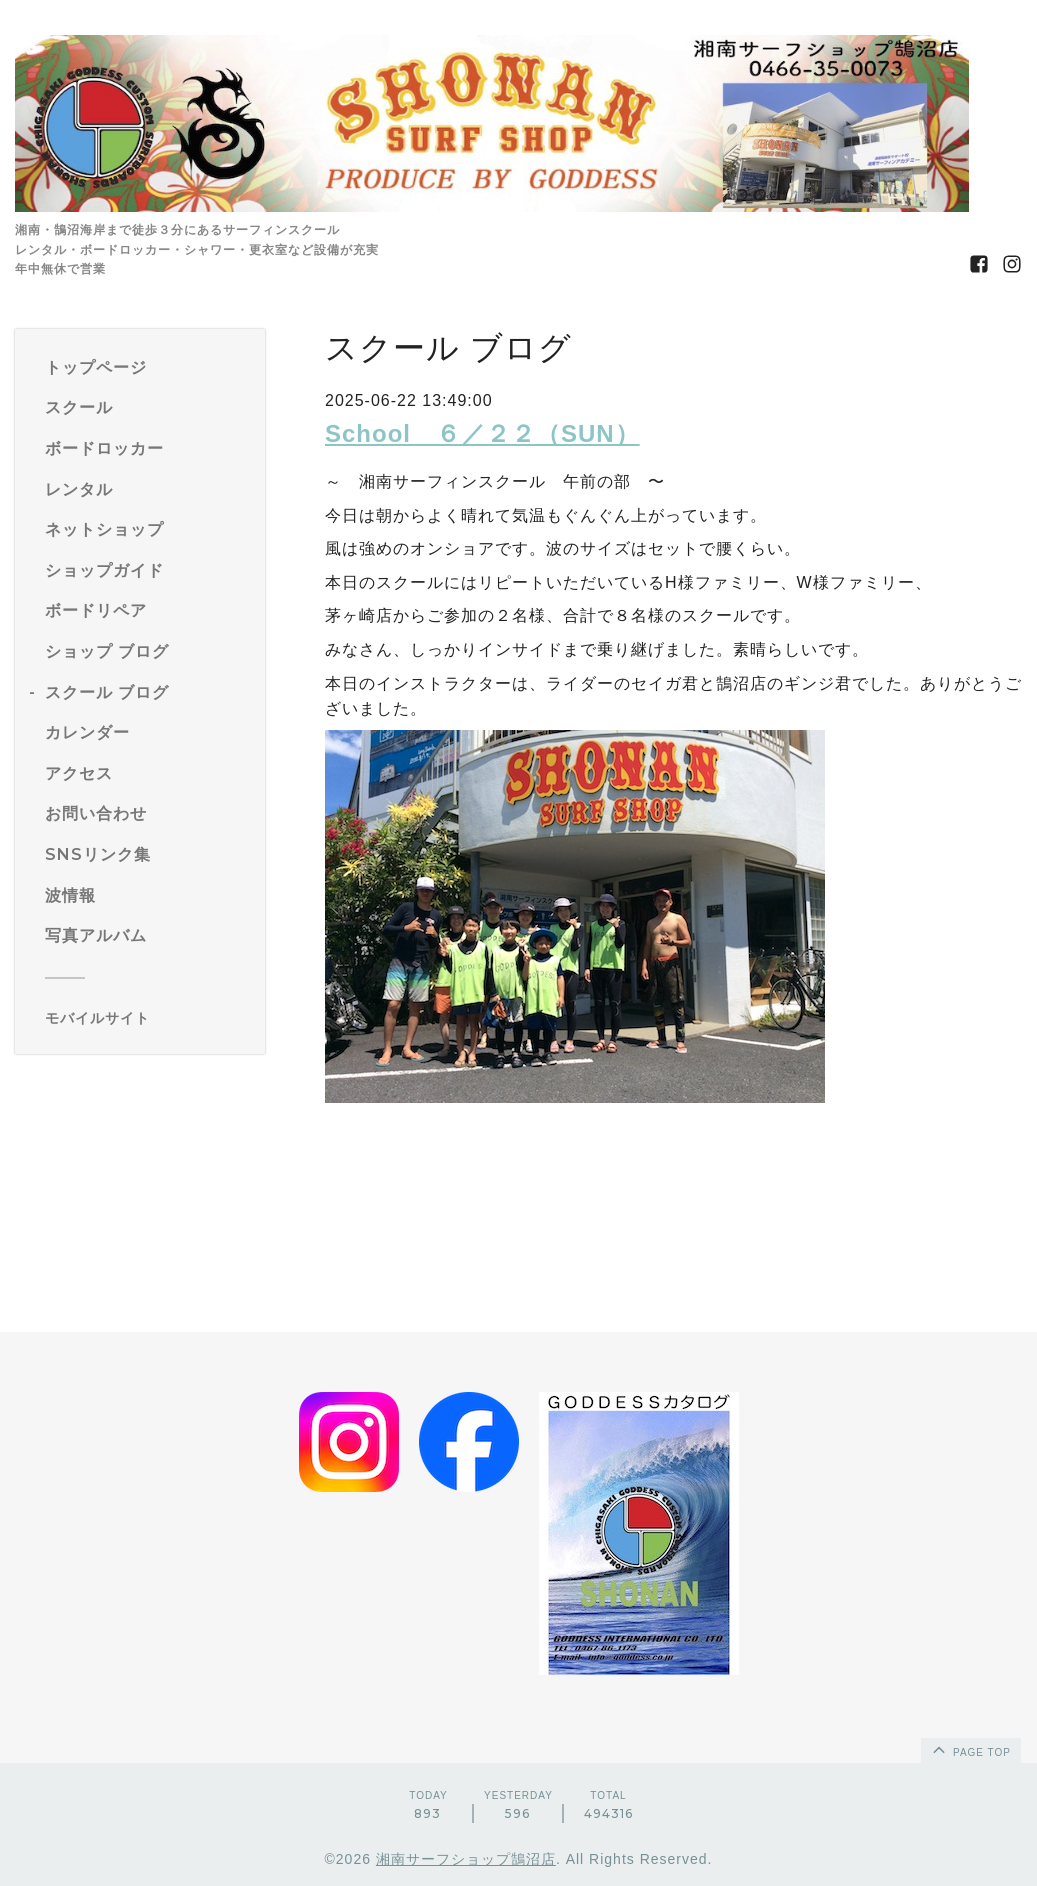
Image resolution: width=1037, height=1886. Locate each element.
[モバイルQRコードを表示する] (147, 1018)
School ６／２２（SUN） (482, 433)
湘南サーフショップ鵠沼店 (466, 1859)
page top (970, 1749)
